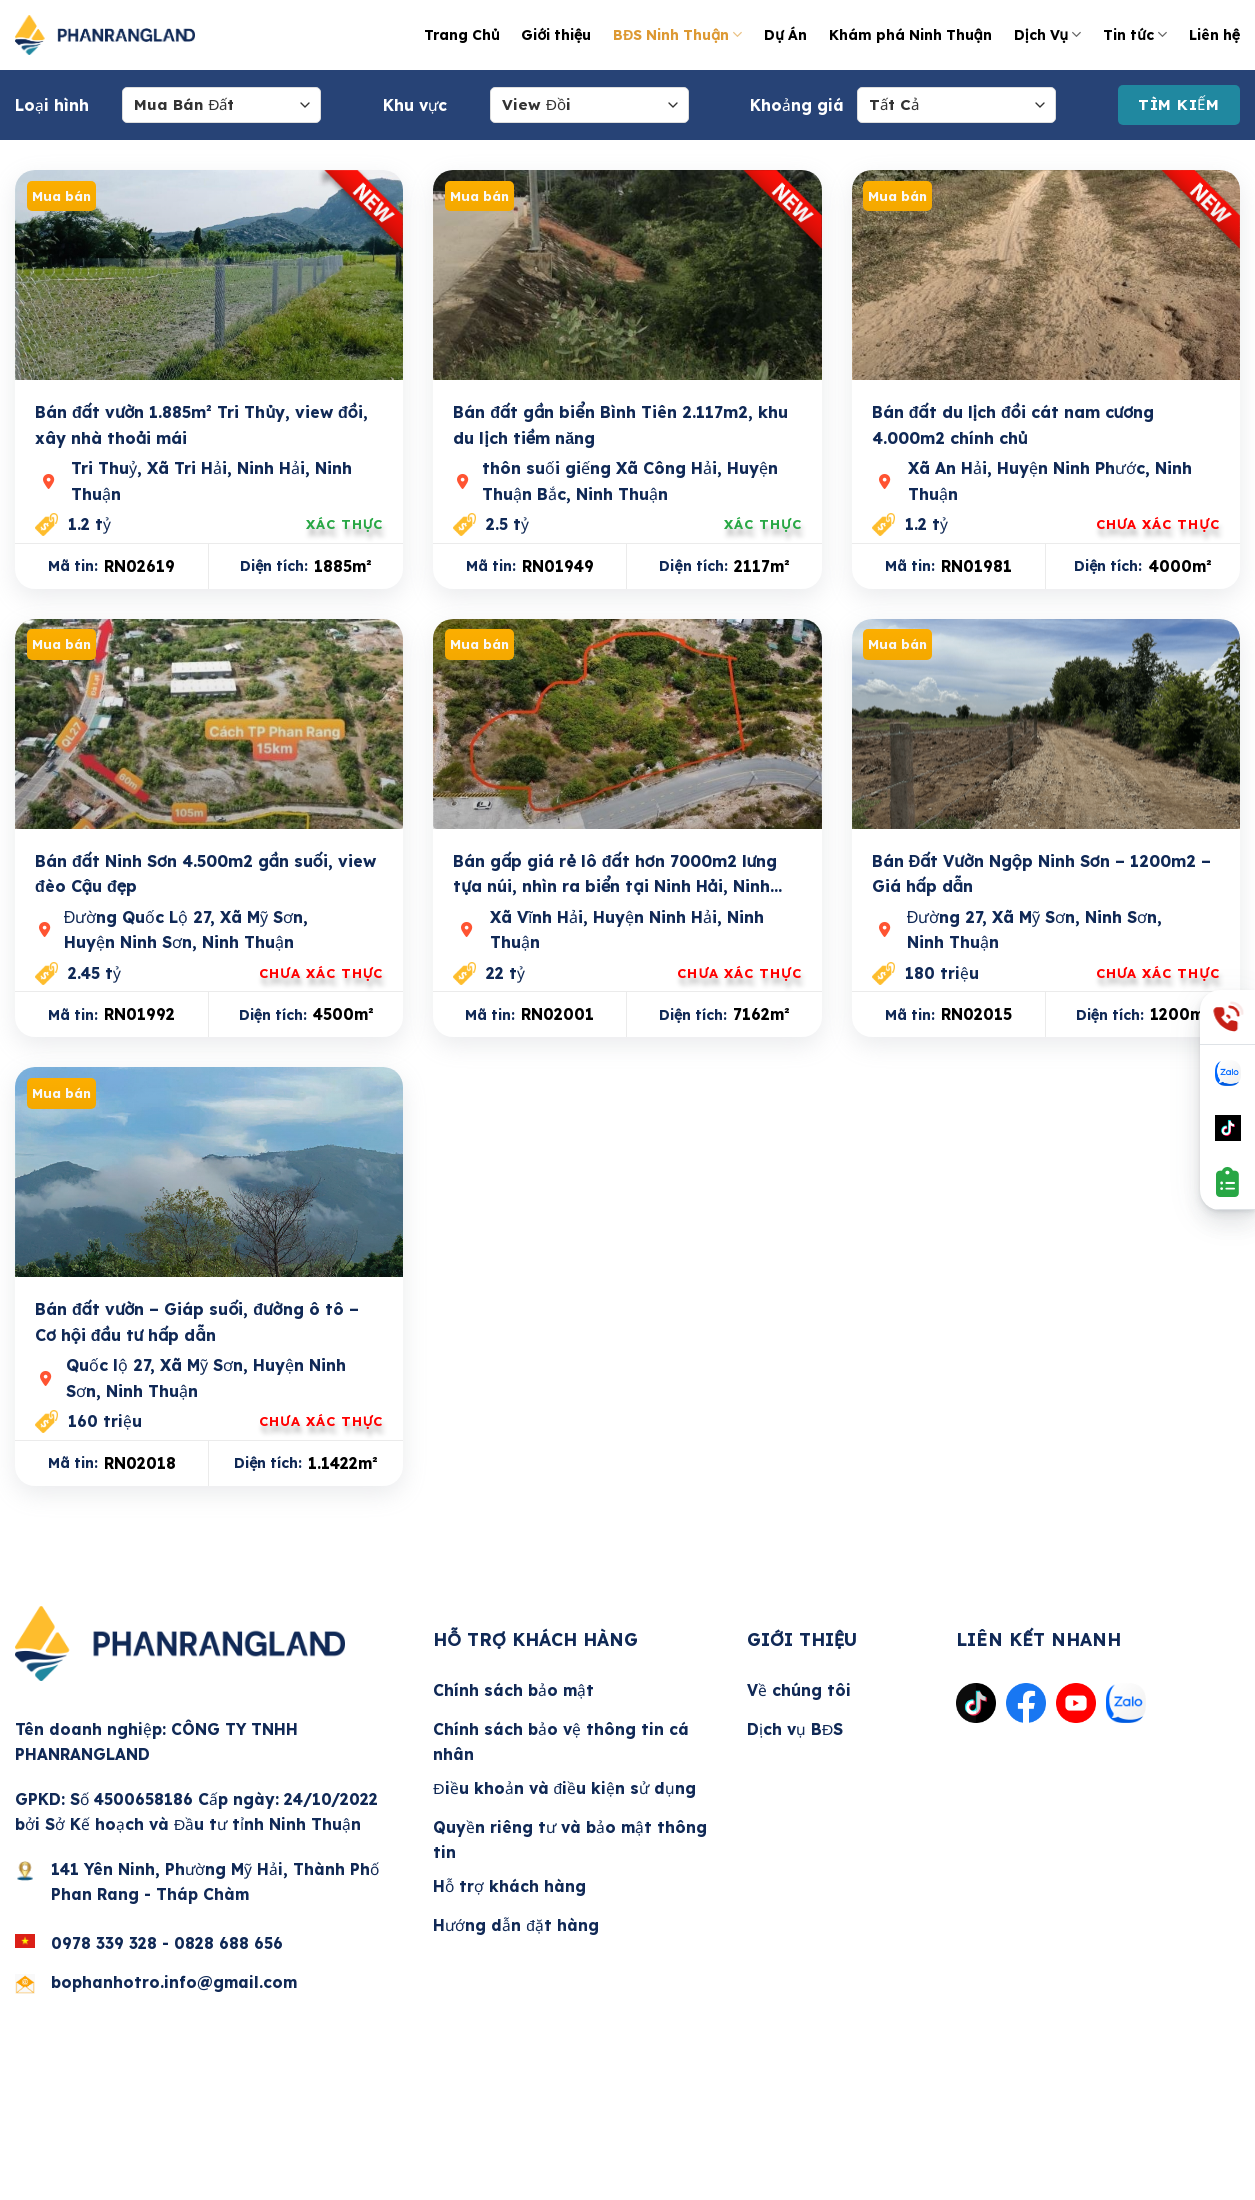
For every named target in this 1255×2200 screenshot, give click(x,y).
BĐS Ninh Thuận (677, 34)
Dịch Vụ (1048, 34)
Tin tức (1135, 34)
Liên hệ (1214, 34)
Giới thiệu (556, 34)
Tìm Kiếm (1178, 104)
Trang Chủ (461, 34)
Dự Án (785, 34)
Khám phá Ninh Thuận (910, 34)
